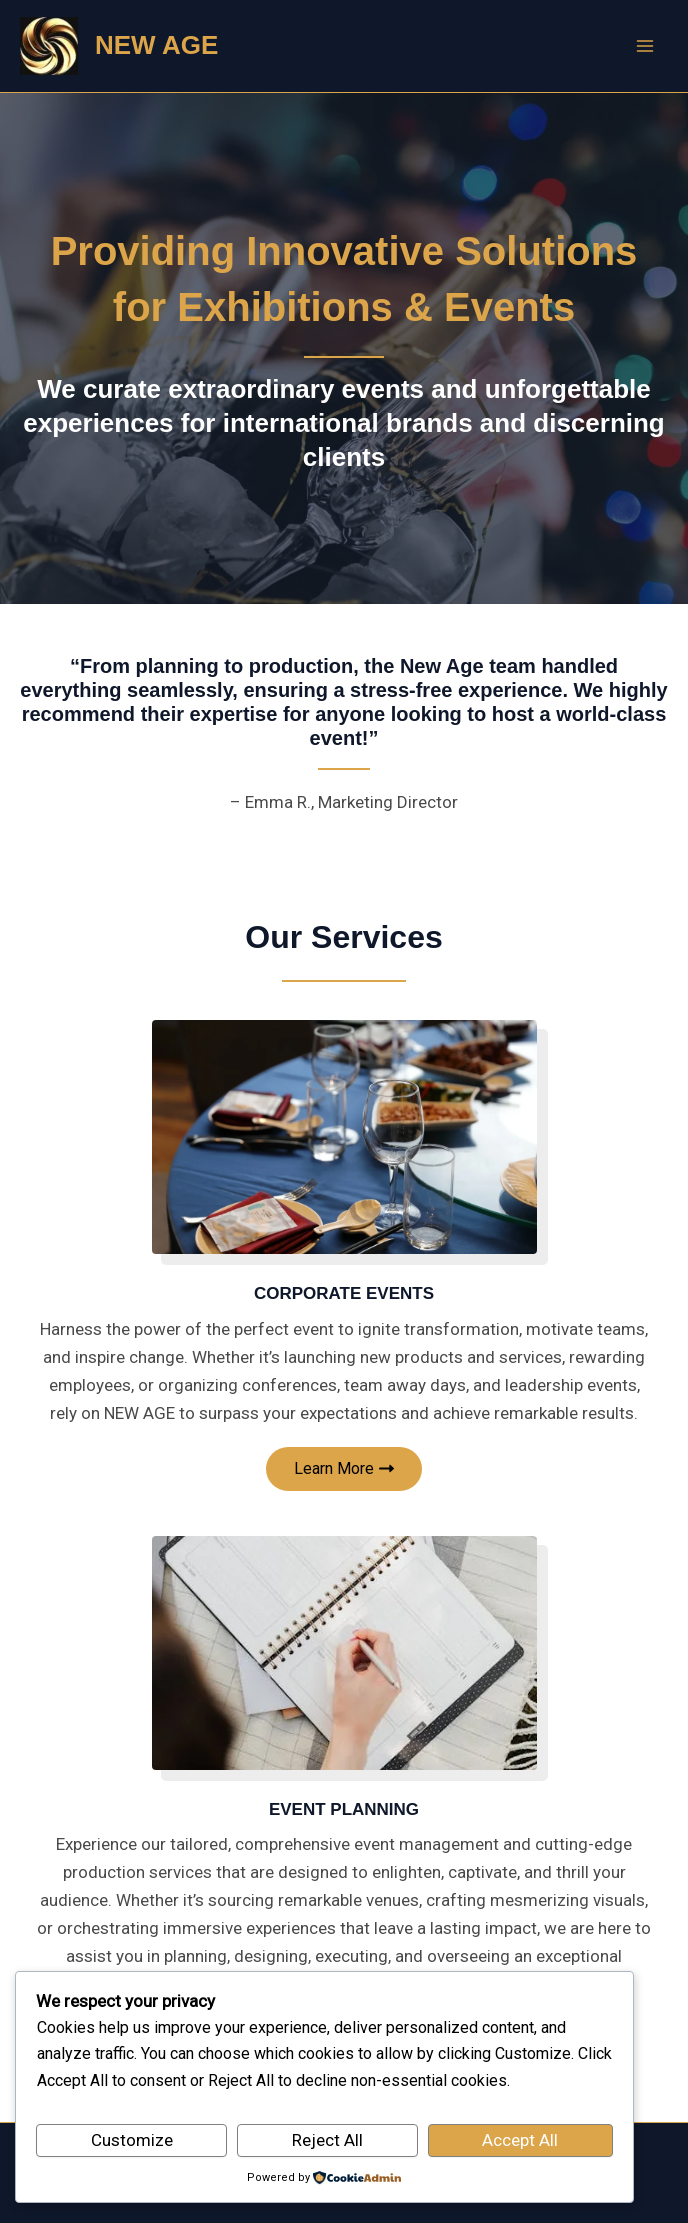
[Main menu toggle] (646, 46)
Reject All (327, 2140)
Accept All (520, 2140)
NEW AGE (156, 45)
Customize (132, 2140)
